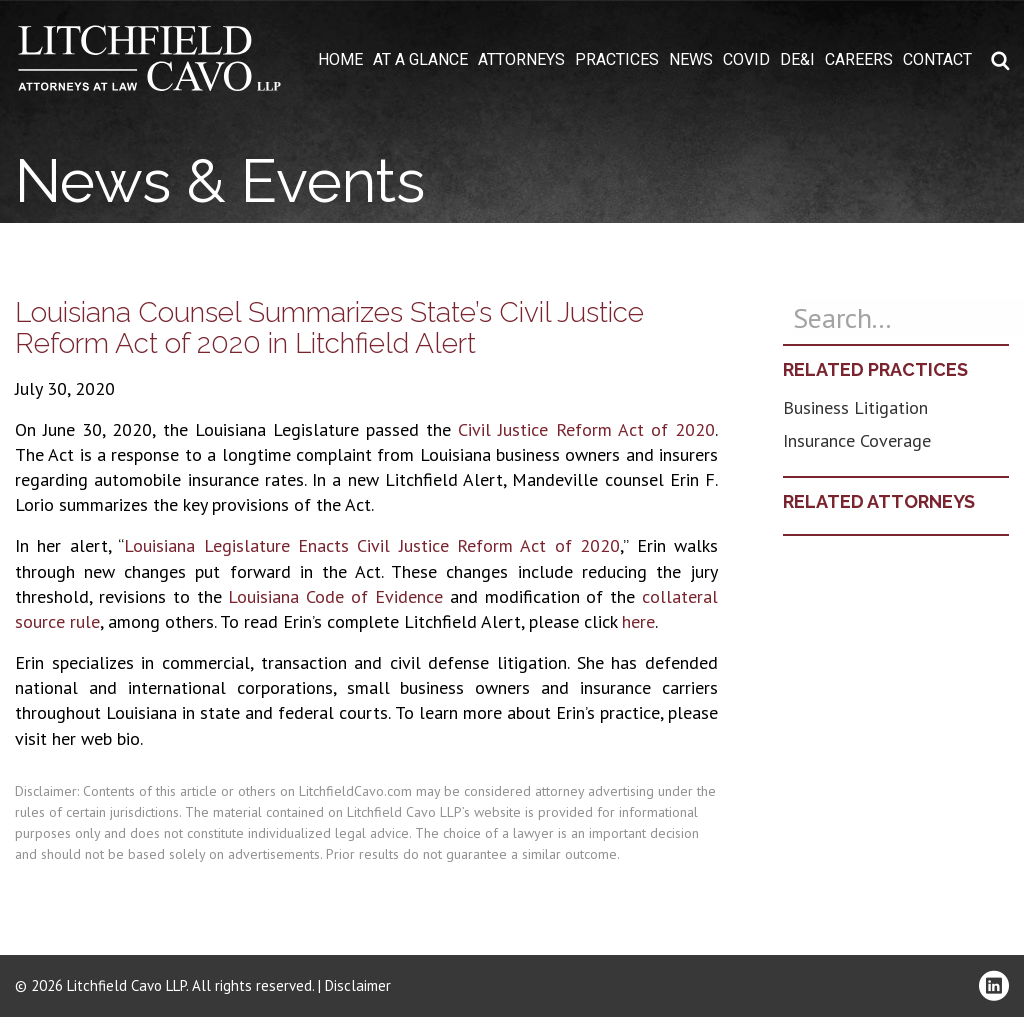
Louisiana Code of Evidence (335, 596)
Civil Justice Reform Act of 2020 (586, 429)
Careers (859, 60)
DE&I (797, 60)
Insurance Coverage (857, 440)
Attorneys (521, 60)
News (691, 60)
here (638, 621)
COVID (746, 60)
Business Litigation (855, 407)
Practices (617, 60)
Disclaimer (358, 985)
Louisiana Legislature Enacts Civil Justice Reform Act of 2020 (372, 545)
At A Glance (420, 60)
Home (340, 60)
